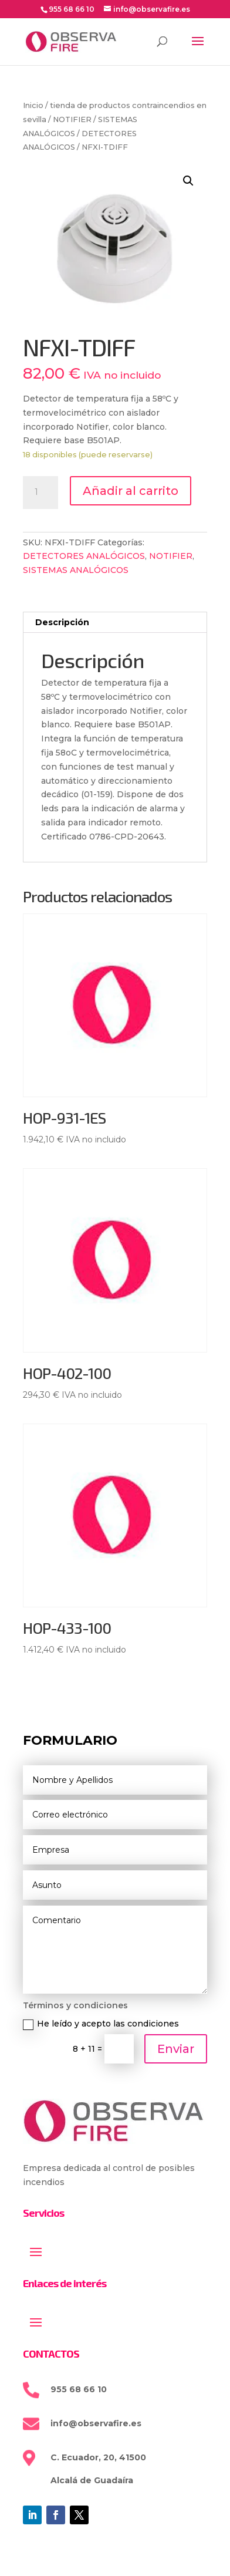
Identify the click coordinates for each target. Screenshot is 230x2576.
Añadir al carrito (130, 491)
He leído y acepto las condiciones (101, 2023)
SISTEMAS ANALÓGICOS (75, 570)
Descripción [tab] (62, 622)
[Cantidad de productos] (40, 492)
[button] (188, 180)
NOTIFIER (72, 119)
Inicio (33, 105)
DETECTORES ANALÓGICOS (84, 556)
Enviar (175, 2049)
